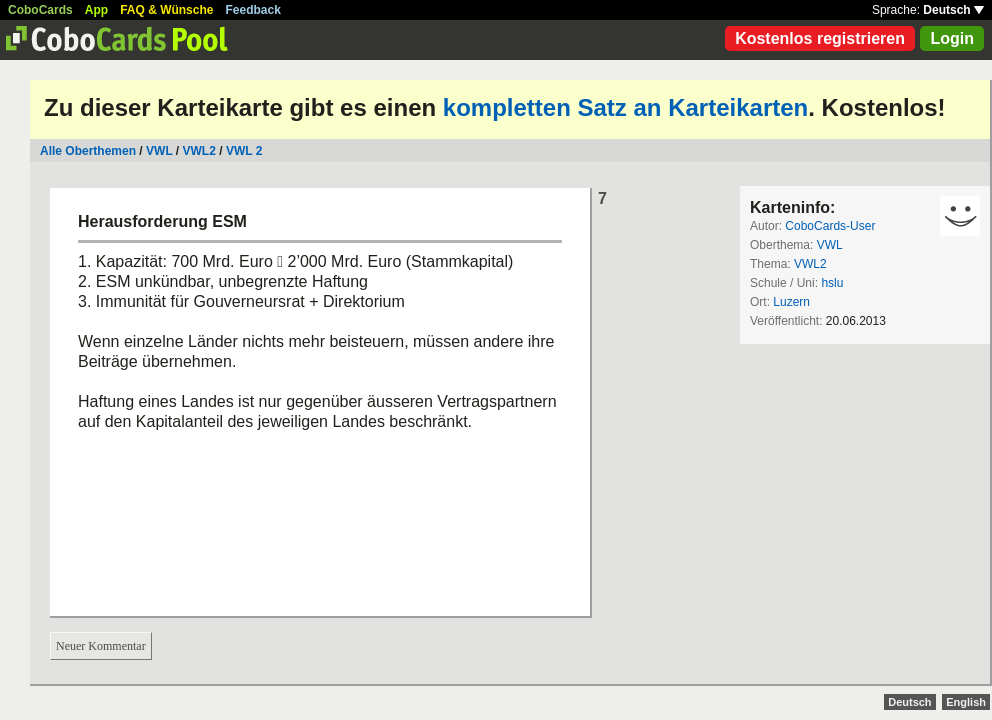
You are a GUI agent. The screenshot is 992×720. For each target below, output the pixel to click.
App (96, 10)
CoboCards (40, 10)
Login (952, 38)
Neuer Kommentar (101, 646)
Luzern (791, 302)
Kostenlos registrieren (820, 38)
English (966, 702)
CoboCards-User (830, 226)
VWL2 (199, 151)
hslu (832, 283)
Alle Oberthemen (88, 151)
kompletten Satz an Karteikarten (625, 107)
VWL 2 (244, 151)
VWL (159, 151)
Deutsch (953, 10)
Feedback (253, 10)
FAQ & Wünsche (166, 10)
